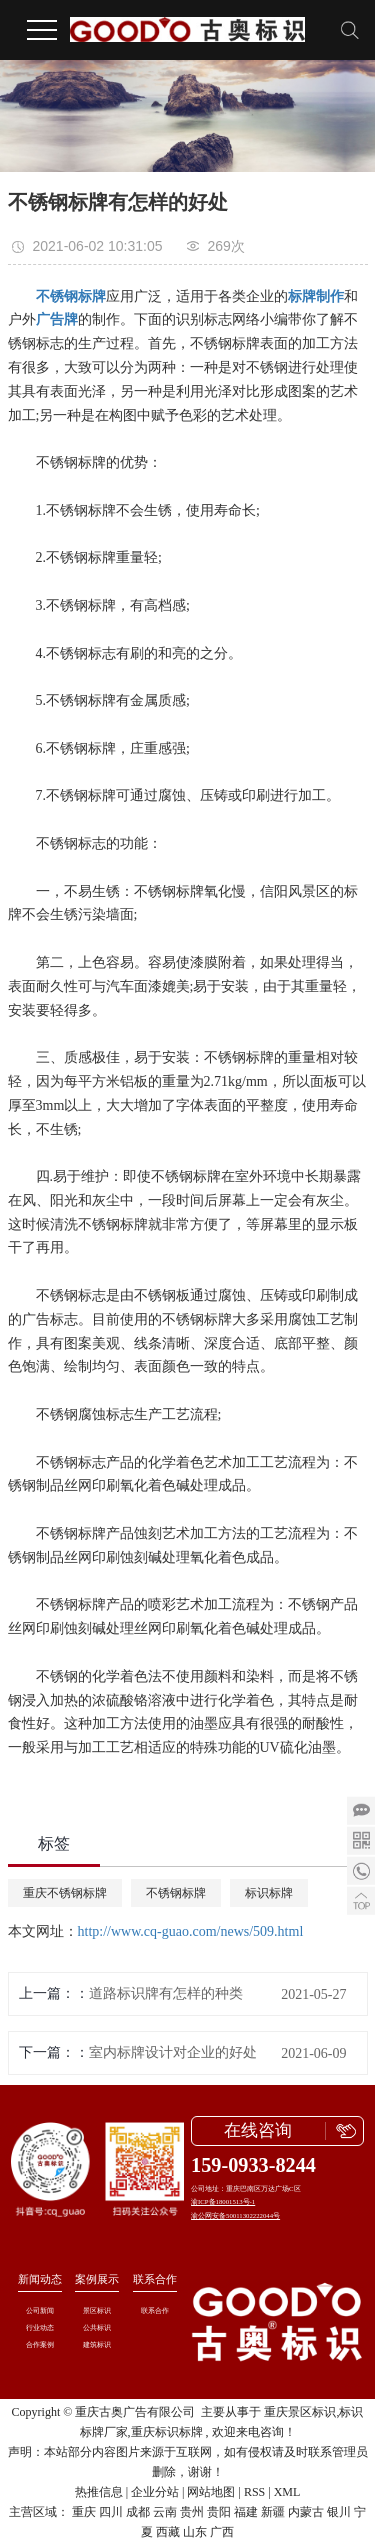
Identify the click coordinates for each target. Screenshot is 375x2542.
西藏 (168, 2532)
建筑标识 (97, 2344)
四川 (111, 2512)
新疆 (273, 2512)
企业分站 (155, 2492)
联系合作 (155, 2279)
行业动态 (40, 2327)
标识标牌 (269, 1893)
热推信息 (99, 2492)
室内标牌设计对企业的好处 (173, 2052)
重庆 (84, 2512)
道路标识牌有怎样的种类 (166, 1993)
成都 (138, 2512)
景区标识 (97, 2310)
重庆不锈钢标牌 (65, 1893)
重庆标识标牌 (167, 2432)
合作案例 (40, 2344)
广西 (222, 2532)
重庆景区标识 (300, 2412)
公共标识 (97, 2327)
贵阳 (219, 2512)
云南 (165, 2512)
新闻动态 (40, 2279)
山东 (195, 2532)
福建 (246, 2512)
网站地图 (211, 2492)
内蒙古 (306, 2512)
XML (287, 2492)
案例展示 (97, 2279)
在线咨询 (258, 2130)
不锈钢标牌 (176, 1893)
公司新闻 (40, 2310)
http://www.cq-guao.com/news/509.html (191, 1931)
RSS (254, 2492)
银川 (339, 2512)
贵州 (192, 2512)
